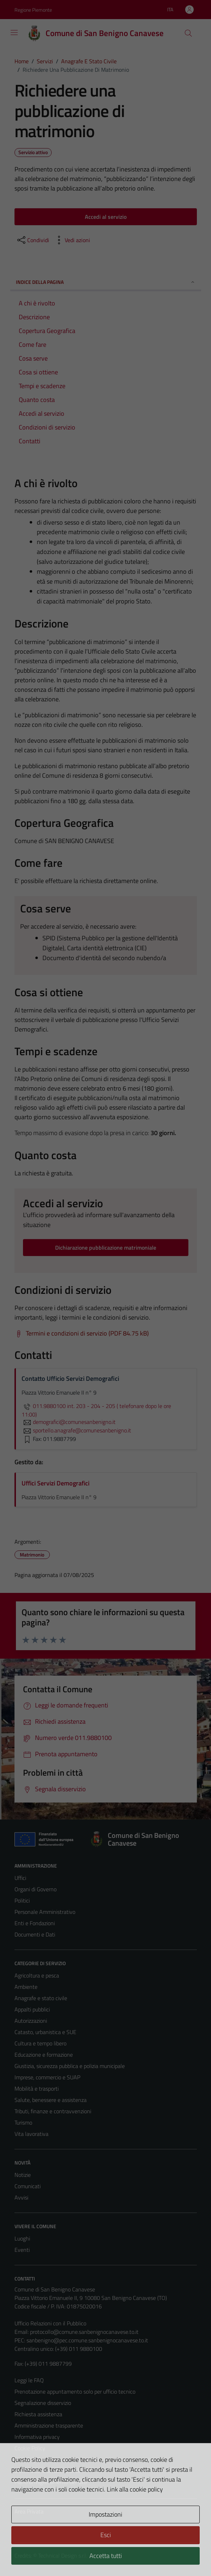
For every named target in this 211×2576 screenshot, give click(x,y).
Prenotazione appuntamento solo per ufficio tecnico (74, 2391)
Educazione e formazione (43, 2054)
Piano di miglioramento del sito (50, 2482)
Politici (22, 1900)
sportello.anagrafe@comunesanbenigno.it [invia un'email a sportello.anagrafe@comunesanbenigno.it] (76, 1430)
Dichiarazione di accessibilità (47, 2470)
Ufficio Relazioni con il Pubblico (50, 2323)
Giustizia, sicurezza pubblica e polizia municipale (69, 2066)
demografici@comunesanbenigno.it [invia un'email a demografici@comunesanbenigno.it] (69, 1422)
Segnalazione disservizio (42, 2403)
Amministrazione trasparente (48, 2425)
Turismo (23, 2122)
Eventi (22, 2249)
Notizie (22, 2175)
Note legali (27, 2459)
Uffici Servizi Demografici (55, 1483)
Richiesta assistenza (38, 2414)
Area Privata (28, 2511)
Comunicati (27, 2186)
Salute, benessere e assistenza (50, 2100)
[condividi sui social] (32, 240)
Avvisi (21, 2197)
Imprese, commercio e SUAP (47, 2077)
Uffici (20, 1878)
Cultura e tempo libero (40, 2043)
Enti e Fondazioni (34, 1923)
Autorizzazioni (30, 2020)
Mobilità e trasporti (36, 2088)
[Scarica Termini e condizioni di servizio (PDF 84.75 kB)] (81, 1333)
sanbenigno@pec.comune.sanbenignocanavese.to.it (87, 2340)
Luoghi (22, 2238)
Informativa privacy (37, 2436)
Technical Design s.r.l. (62, 2555)
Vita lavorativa (31, 2134)
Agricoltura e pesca (36, 1975)
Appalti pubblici (32, 2009)
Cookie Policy (29, 2448)
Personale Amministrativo (44, 1912)
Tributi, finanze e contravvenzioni (52, 2111)
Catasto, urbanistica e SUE (45, 2032)
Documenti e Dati (34, 1934)
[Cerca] (188, 33)
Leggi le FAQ (29, 2380)
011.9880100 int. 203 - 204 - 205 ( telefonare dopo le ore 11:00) (96, 1410)
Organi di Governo (35, 1889)
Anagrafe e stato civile (40, 1998)
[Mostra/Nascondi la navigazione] (14, 32)
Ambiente (25, 1986)
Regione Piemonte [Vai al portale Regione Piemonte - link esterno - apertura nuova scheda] (33, 9)
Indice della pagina (105, 282)
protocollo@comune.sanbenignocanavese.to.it (84, 2331)
